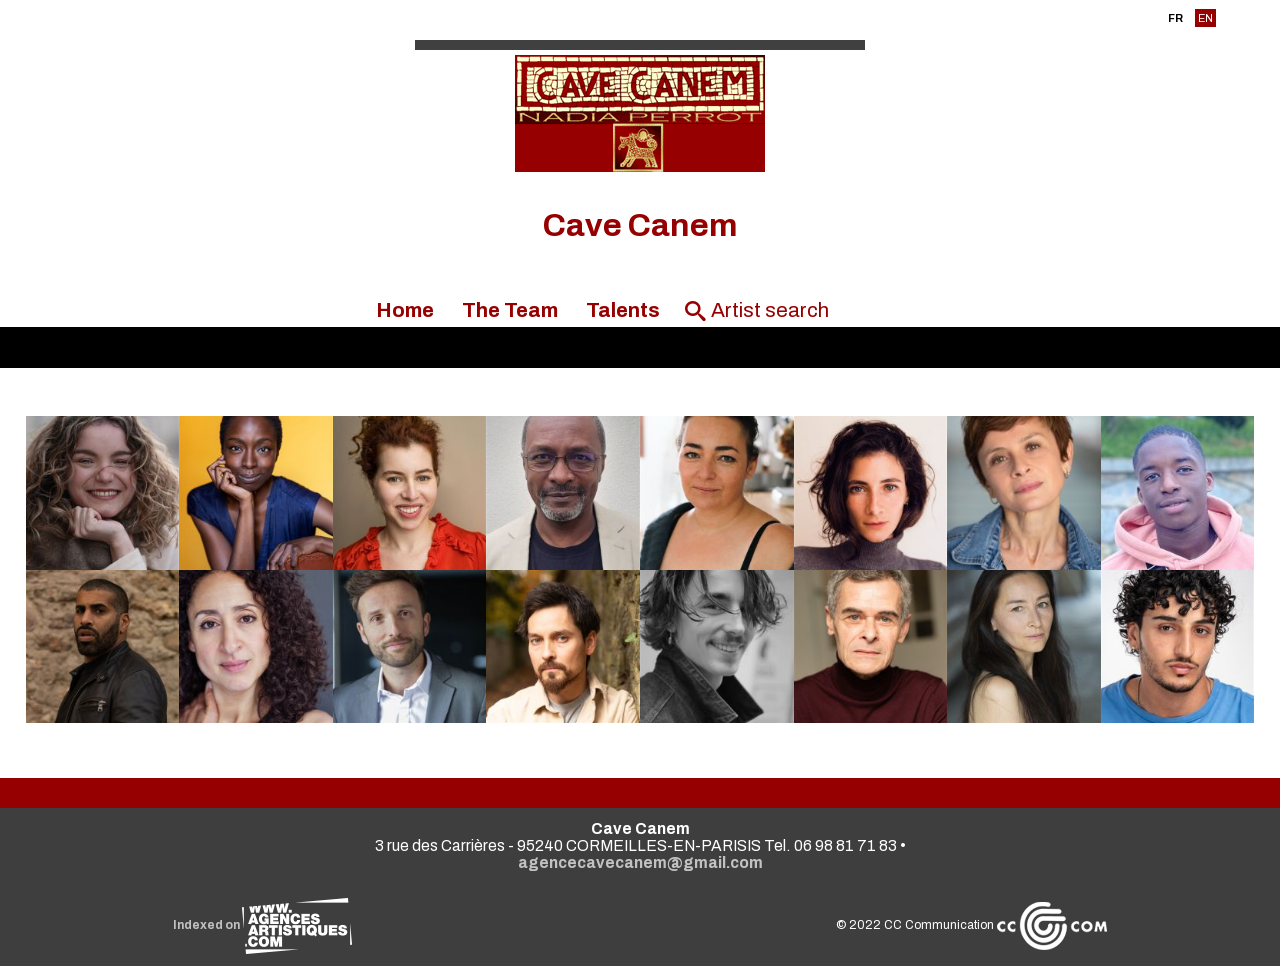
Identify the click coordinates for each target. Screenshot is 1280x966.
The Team (510, 310)
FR (1175, 18)
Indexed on (262, 925)
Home (405, 310)
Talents (623, 310)
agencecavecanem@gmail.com (640, 862)
